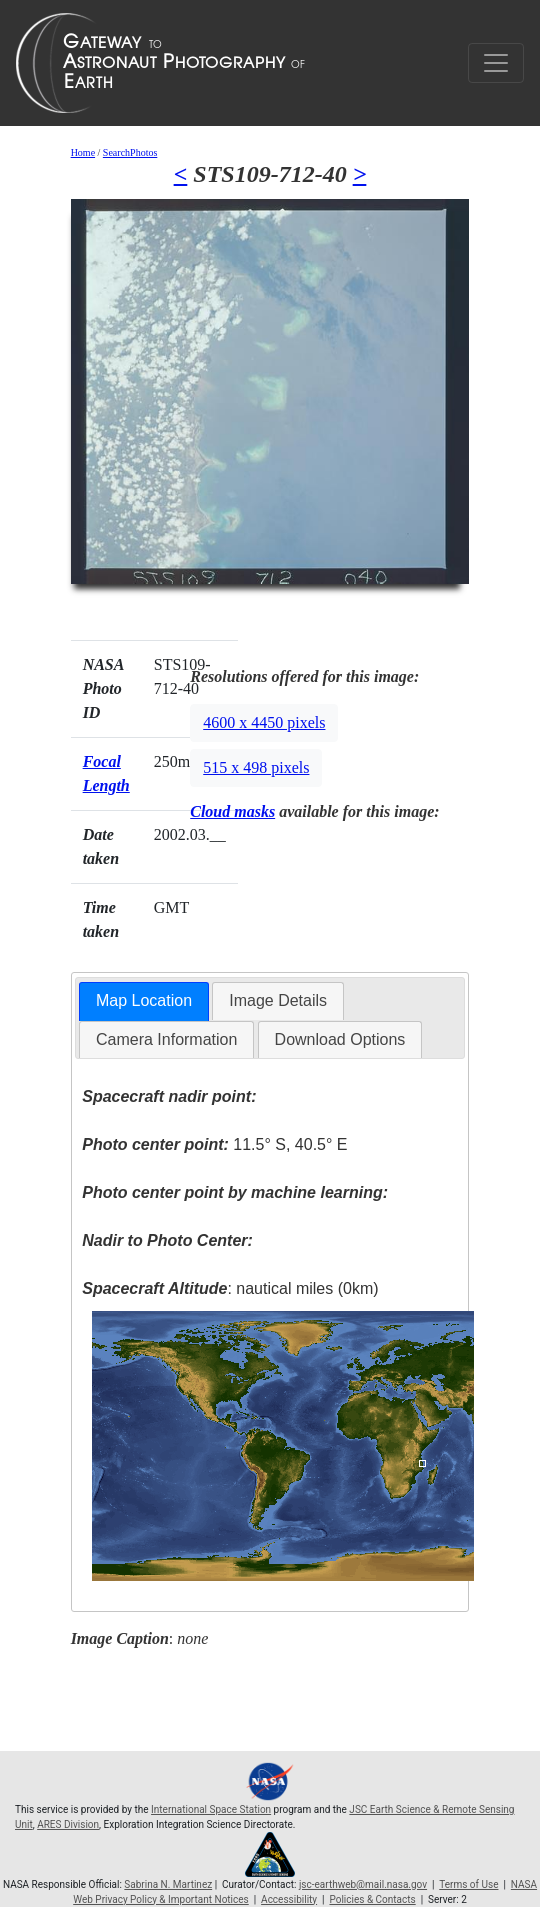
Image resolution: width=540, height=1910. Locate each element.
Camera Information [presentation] (166, 1039)
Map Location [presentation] (144, 1000)
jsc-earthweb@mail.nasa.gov (363, 1884)
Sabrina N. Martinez (168, 1884)
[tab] (144, 1001)
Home (83, 152)
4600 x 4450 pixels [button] (264, 722)
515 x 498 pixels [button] (256, 767)
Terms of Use (468, 1884)
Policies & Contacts (372, 1899)
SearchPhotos (130, 152)
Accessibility (289, 1899)
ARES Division (68, 1824)
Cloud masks (232, 811)
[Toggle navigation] (496, 63)
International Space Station (211, 1809)
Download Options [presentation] (340, 1039)
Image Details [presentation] (278, 1000)
